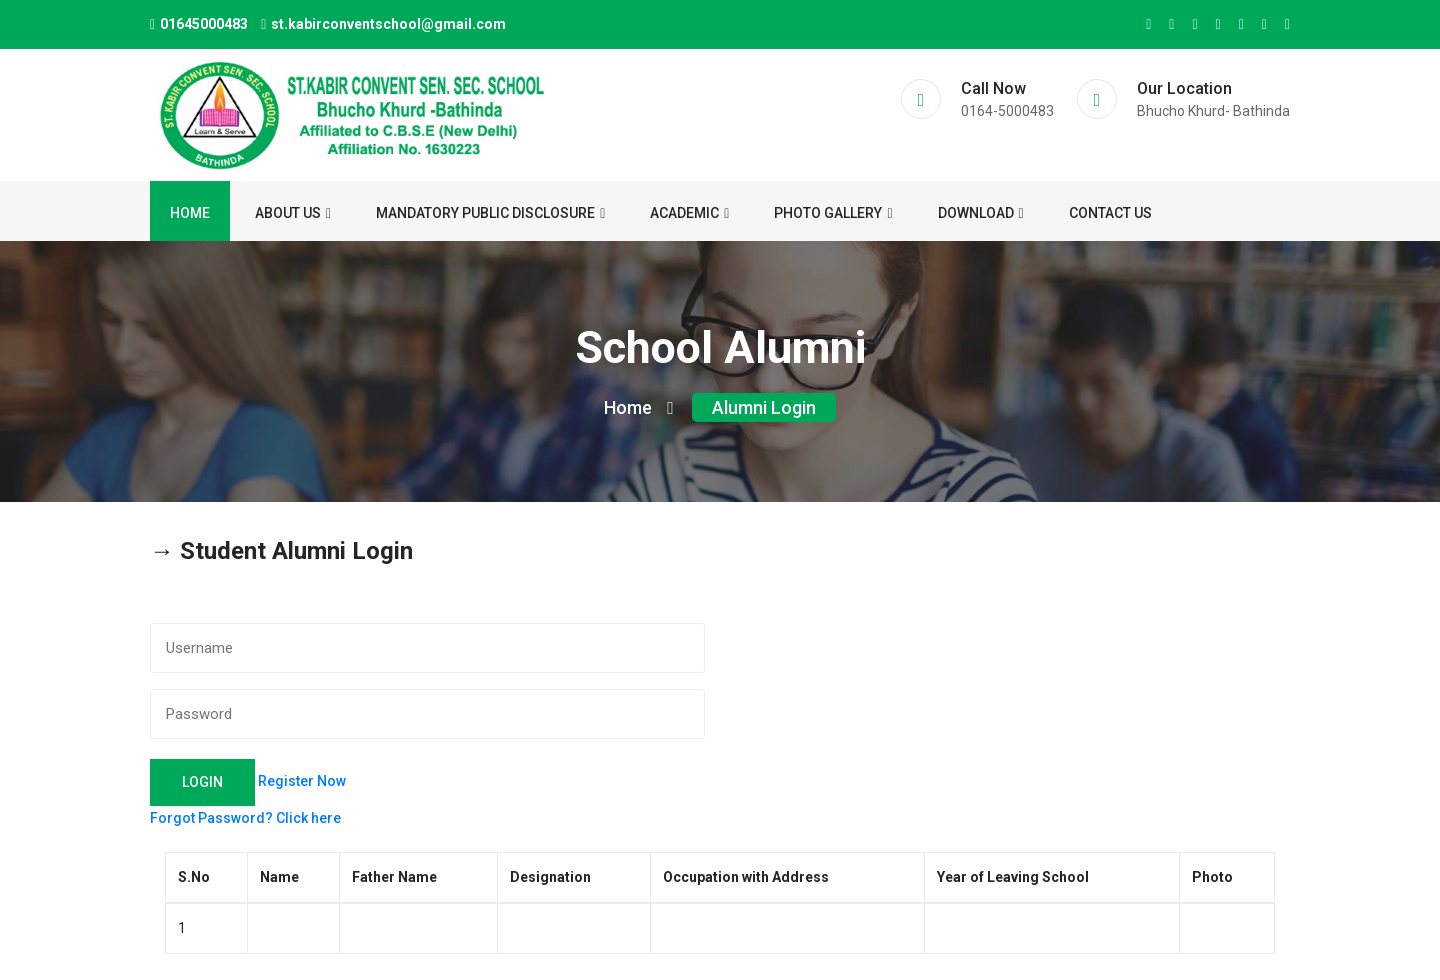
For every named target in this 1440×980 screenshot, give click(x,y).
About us (293, 213)
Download (981, 213)
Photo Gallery (833, 213)
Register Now (302, 781)
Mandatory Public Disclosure (490, 213)
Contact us (1110, 213)
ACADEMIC (689, 213)
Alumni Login (764, 407)
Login (202, 782)
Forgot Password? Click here (245, 818)
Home (190, 213)
